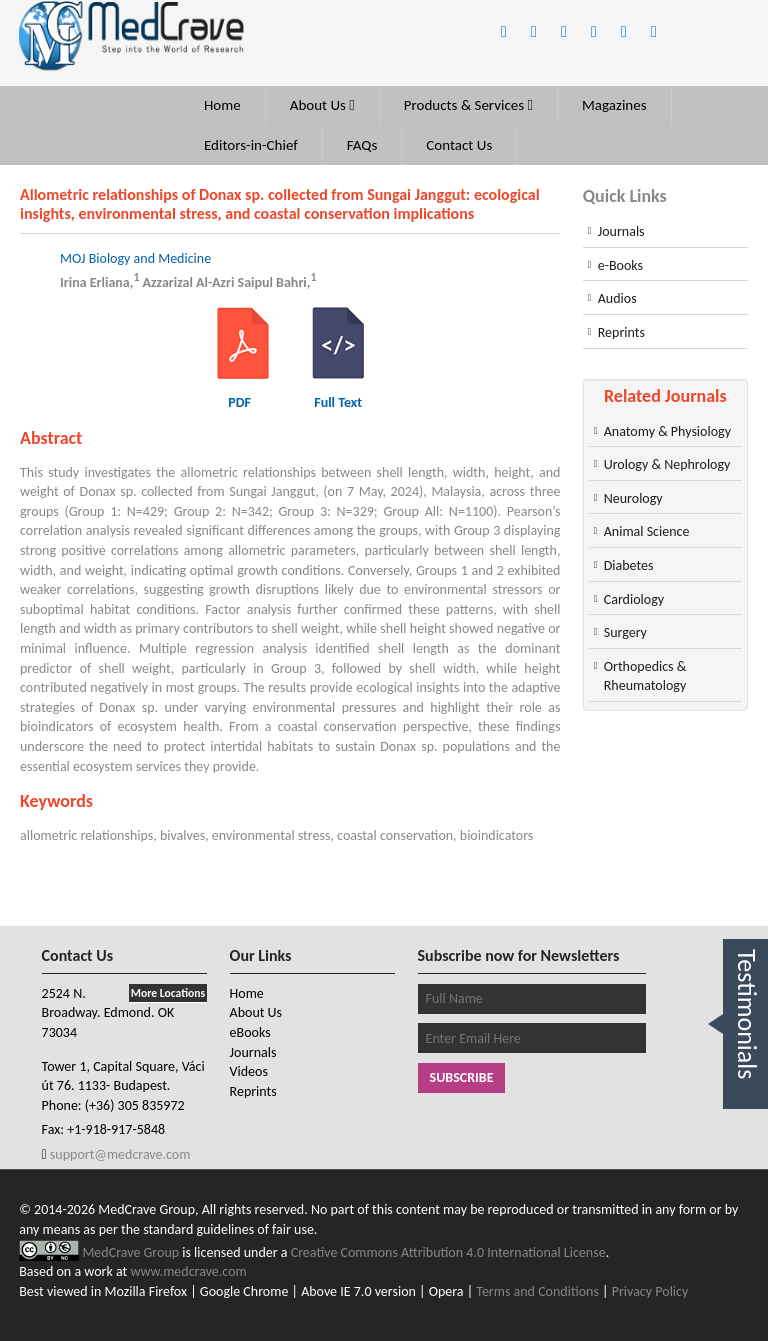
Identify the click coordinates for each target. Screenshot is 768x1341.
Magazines (614, 105)
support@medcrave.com (119, 1154)
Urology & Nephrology (667, 464)
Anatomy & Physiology (667, 431)
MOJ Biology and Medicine (135, 258)
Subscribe (462, 1077)
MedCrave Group (132, 1252)
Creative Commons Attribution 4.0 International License (448, 1252)
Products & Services (468, 105)
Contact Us (459, 145)
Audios (617, 298)
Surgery (625, 632)
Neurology (633, 498)
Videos (249, 1071)
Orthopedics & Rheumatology (645, 676)
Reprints (621, 332)
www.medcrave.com (188, 1271)
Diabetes (629, 565)
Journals (621, 231)
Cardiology (634, 599)
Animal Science (647, 531)
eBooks (250, 1032)
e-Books (620, 265)
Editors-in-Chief (251, 145)
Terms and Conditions (537, 1291)
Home (222, 105)
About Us (322, 105)
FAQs (362, 145)
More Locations (168, 993)
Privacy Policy (650, 1291)
